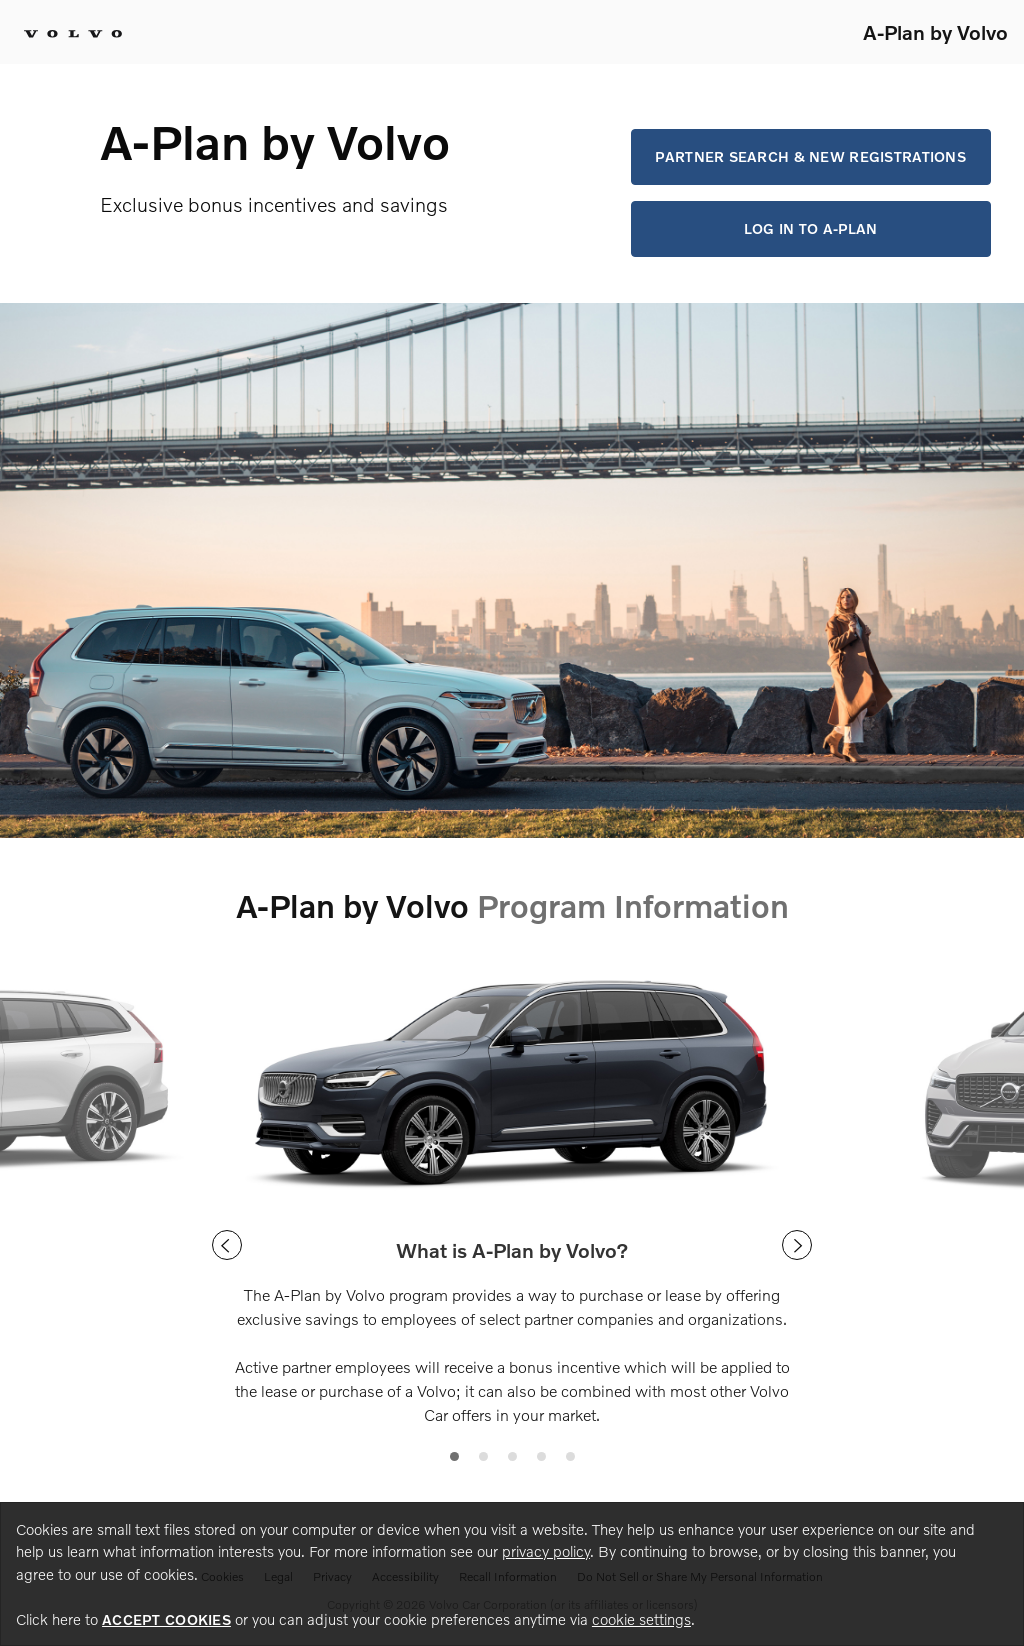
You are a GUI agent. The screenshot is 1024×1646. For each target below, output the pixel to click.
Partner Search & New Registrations (810, 156)
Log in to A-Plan (810, 228)
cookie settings (641, 1619)
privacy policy (546, 1551)
